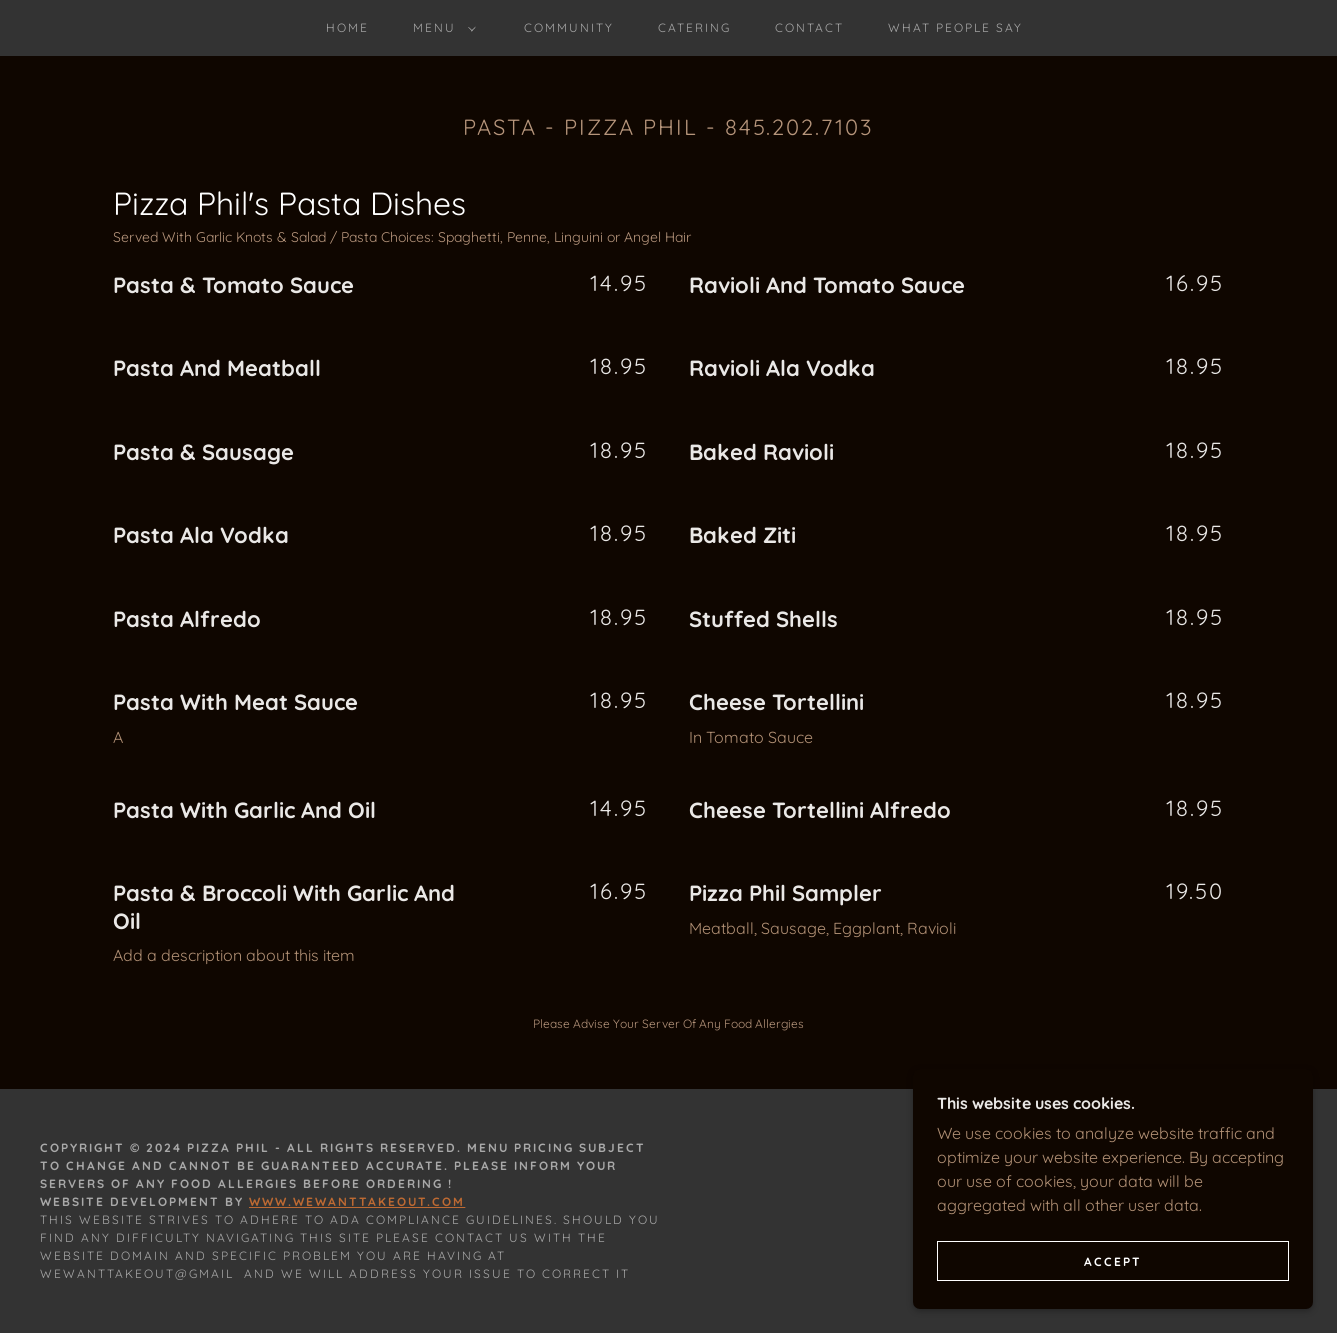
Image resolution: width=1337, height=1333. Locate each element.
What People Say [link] (955, 27)
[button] (440, 28)
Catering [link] (694, 27)
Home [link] (347, 27)
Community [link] (569, 27)
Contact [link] (809, 27)
